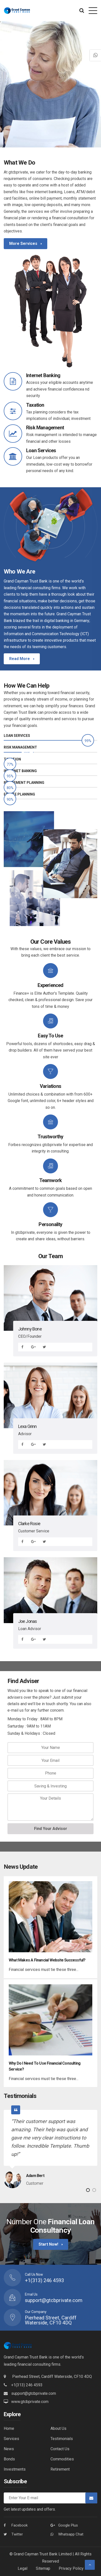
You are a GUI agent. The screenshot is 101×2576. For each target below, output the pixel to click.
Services (11, 2438)
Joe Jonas (27, 1621)
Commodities (62, 2459)
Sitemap (43, 2568)
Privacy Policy (71, 2568)
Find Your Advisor (50, 1828)
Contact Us (59, 2448)
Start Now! (51, 2244)
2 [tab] (94, 2190)
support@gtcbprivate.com (33, 2393)
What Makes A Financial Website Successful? (47, 1960)
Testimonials (61, 2438)
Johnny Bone (30, 1329)
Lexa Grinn (27, 1426)
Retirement (60, 2469)
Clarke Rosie (29, 1523)
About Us (58, 2428)
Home (9, 2428)
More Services (25, 243)
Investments (15, 2469)
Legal (22, 2568)
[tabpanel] (50, 2146)
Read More (21, 658)
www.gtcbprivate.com (30, 2401)
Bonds (9, 2459)
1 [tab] (88, 2190)
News (9, 2448)
